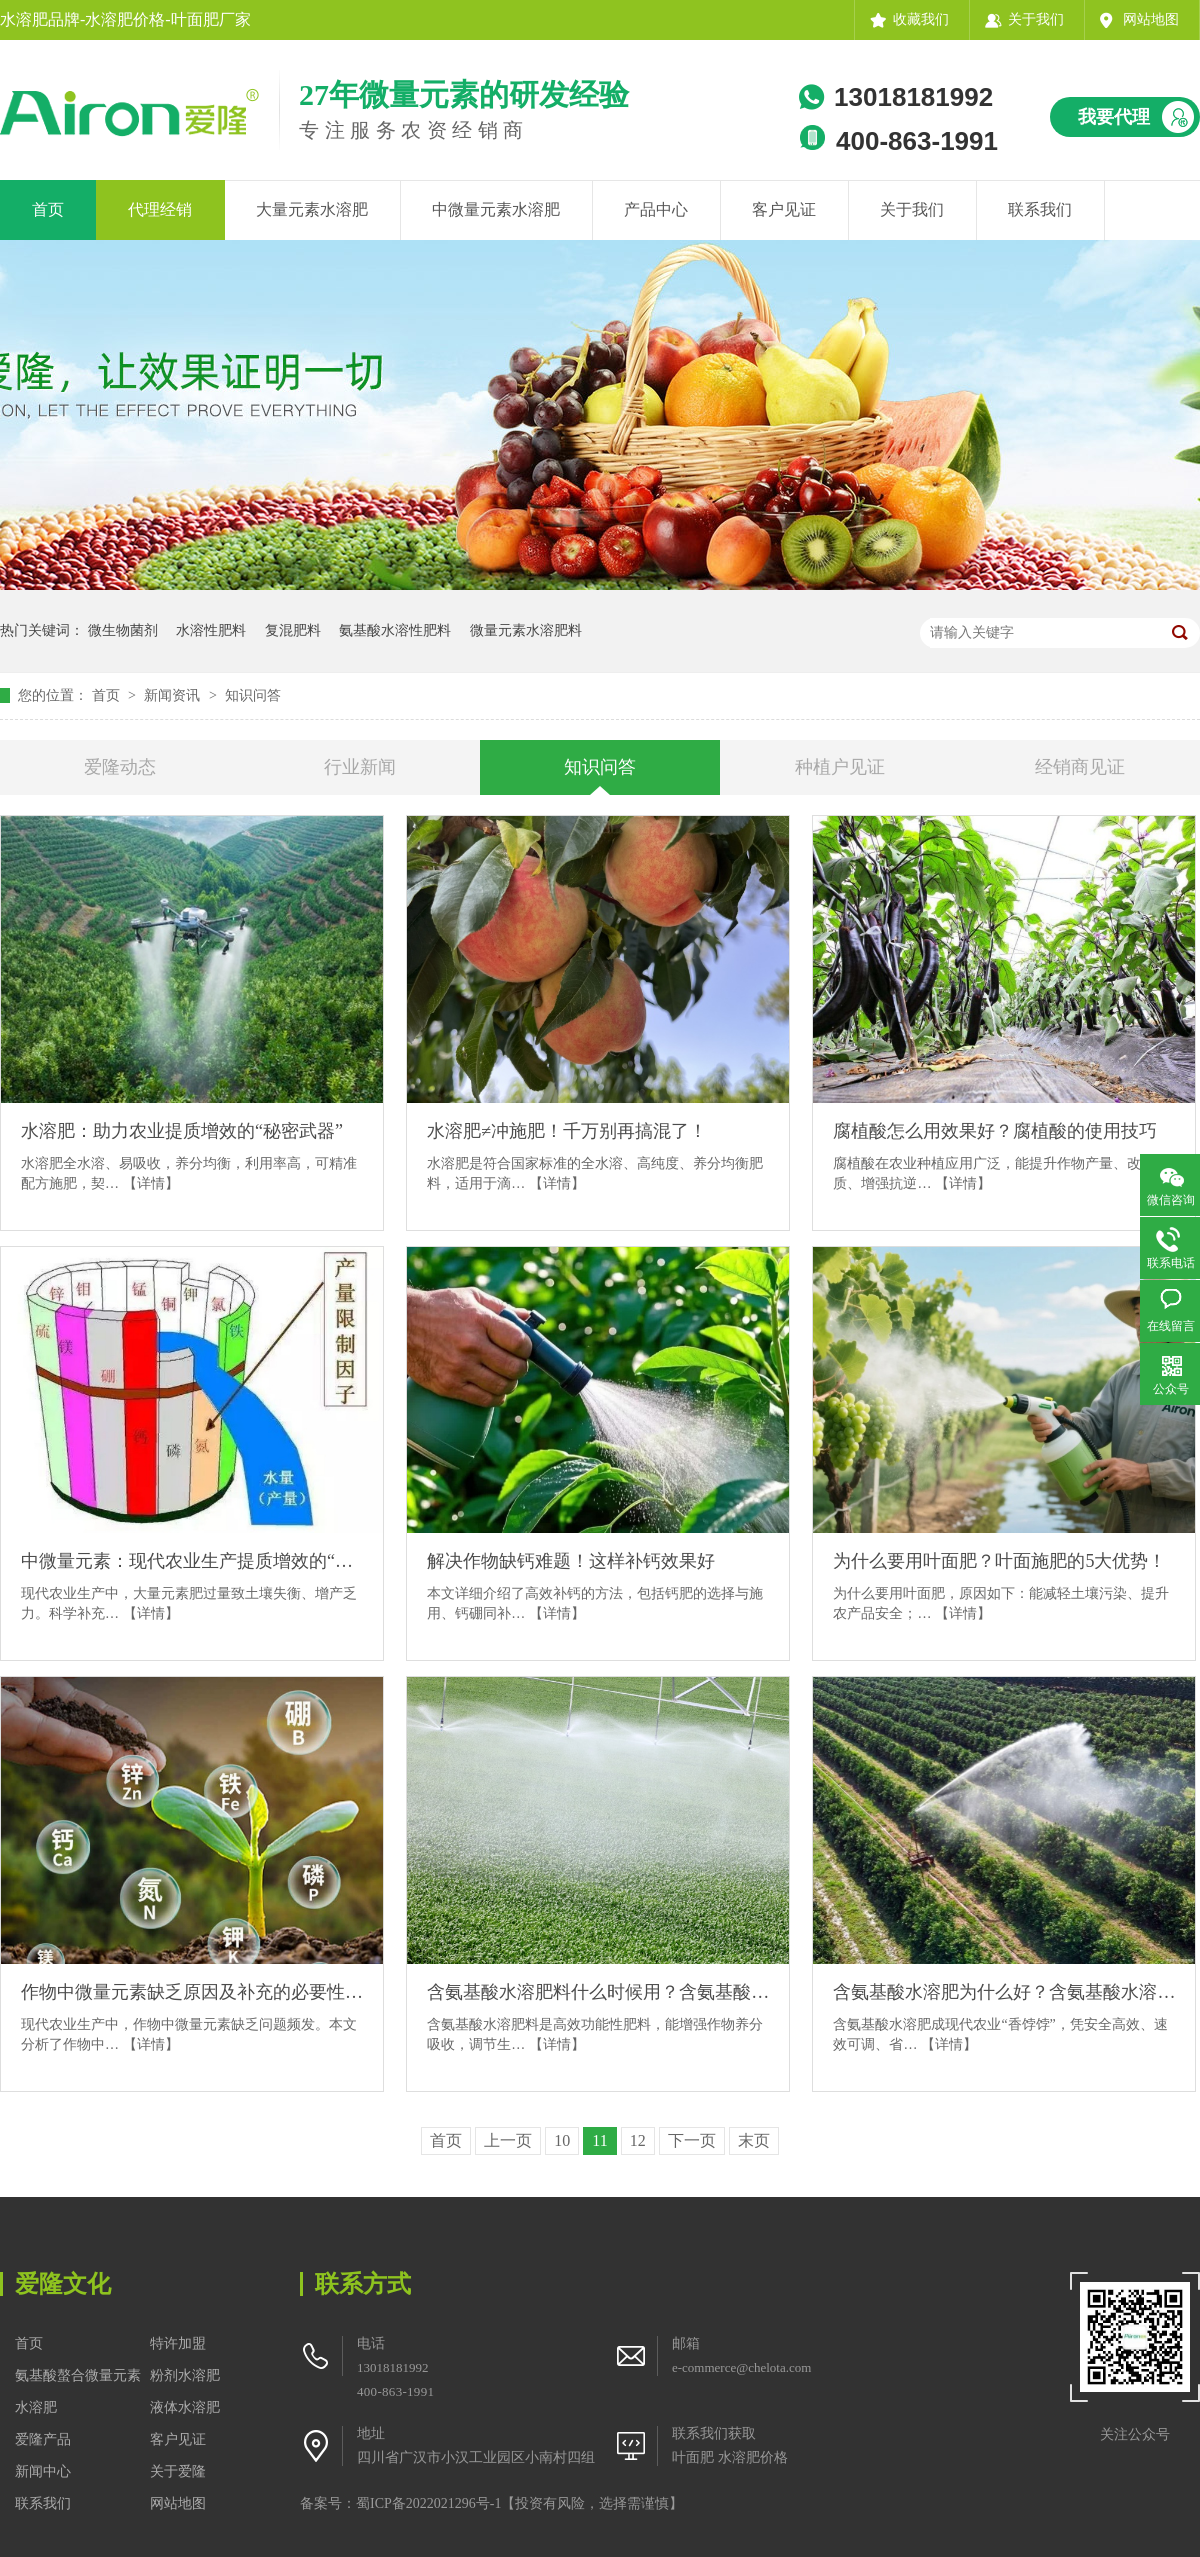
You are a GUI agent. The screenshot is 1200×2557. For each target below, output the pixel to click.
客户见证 (784, 209)
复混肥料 (293, 630)
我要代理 (1114, 117)
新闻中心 (43, 2471)
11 (599, 2140)
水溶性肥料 (211, 630)
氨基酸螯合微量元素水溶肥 (78, 2391)
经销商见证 (1080, 767)
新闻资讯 (174, 695)
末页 (754, 2140)
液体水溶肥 (185, 2407)
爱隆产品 (43, 2439)
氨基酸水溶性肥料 (395, 630)
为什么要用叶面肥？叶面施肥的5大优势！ (999, 1561)
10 (562, 2140)
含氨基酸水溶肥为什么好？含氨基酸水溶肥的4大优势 (1004, 1992)
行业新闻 (360, 767)
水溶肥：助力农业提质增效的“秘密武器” (182, 1131)
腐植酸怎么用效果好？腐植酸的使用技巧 (995, 1131)
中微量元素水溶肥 (496, 209)
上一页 (508, 2140)
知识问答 (253, 695)
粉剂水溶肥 (185, 2375)
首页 (48, 209)
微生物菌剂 (123, 630)
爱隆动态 (120, 767)
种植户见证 (840, 767)
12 (638, 2140)
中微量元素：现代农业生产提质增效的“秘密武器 (192, 1561)
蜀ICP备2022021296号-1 (428, 2503)
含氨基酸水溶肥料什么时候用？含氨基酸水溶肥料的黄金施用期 (598, 1992)
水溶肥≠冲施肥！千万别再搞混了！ (567, 1131)
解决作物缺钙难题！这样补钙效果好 (571, 1561)
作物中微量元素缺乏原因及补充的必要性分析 (192, 1992)
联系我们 (1040, 209)
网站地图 (1151, 19)
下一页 (692, 2140)
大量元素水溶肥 (312, 209)
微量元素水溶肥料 (526, 630)
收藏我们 (921, 19)
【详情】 (151, 1183)
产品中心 (656, 209)
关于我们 (1036, 19)
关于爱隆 (178, 2471)
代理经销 (160, 209)
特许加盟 (178, 2343)
